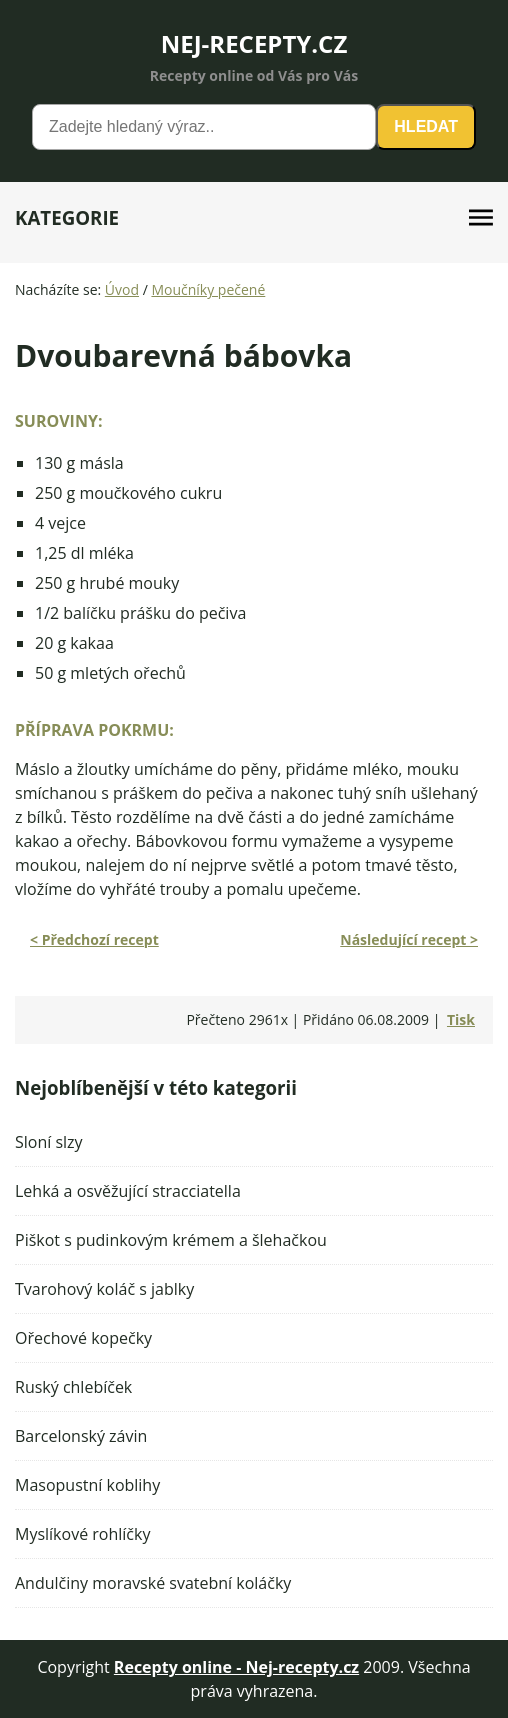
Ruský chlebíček (73, 1387)
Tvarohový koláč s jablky (104, 1289)
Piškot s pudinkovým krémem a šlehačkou (171, 1240)
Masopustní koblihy (87, 1485)
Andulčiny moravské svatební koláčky (153, 1583)
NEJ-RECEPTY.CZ (254, 43)
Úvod (122, 289)
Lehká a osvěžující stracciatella (128, 1191)
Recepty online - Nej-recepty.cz (236, 1667)
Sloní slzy (49, 1142)
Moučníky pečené (208, 289)
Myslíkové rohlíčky (82, 1534)
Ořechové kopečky (83, 1338)
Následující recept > (409, 939)
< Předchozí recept (94, 939)
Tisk (461, 1019)
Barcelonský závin (81, 1436)
